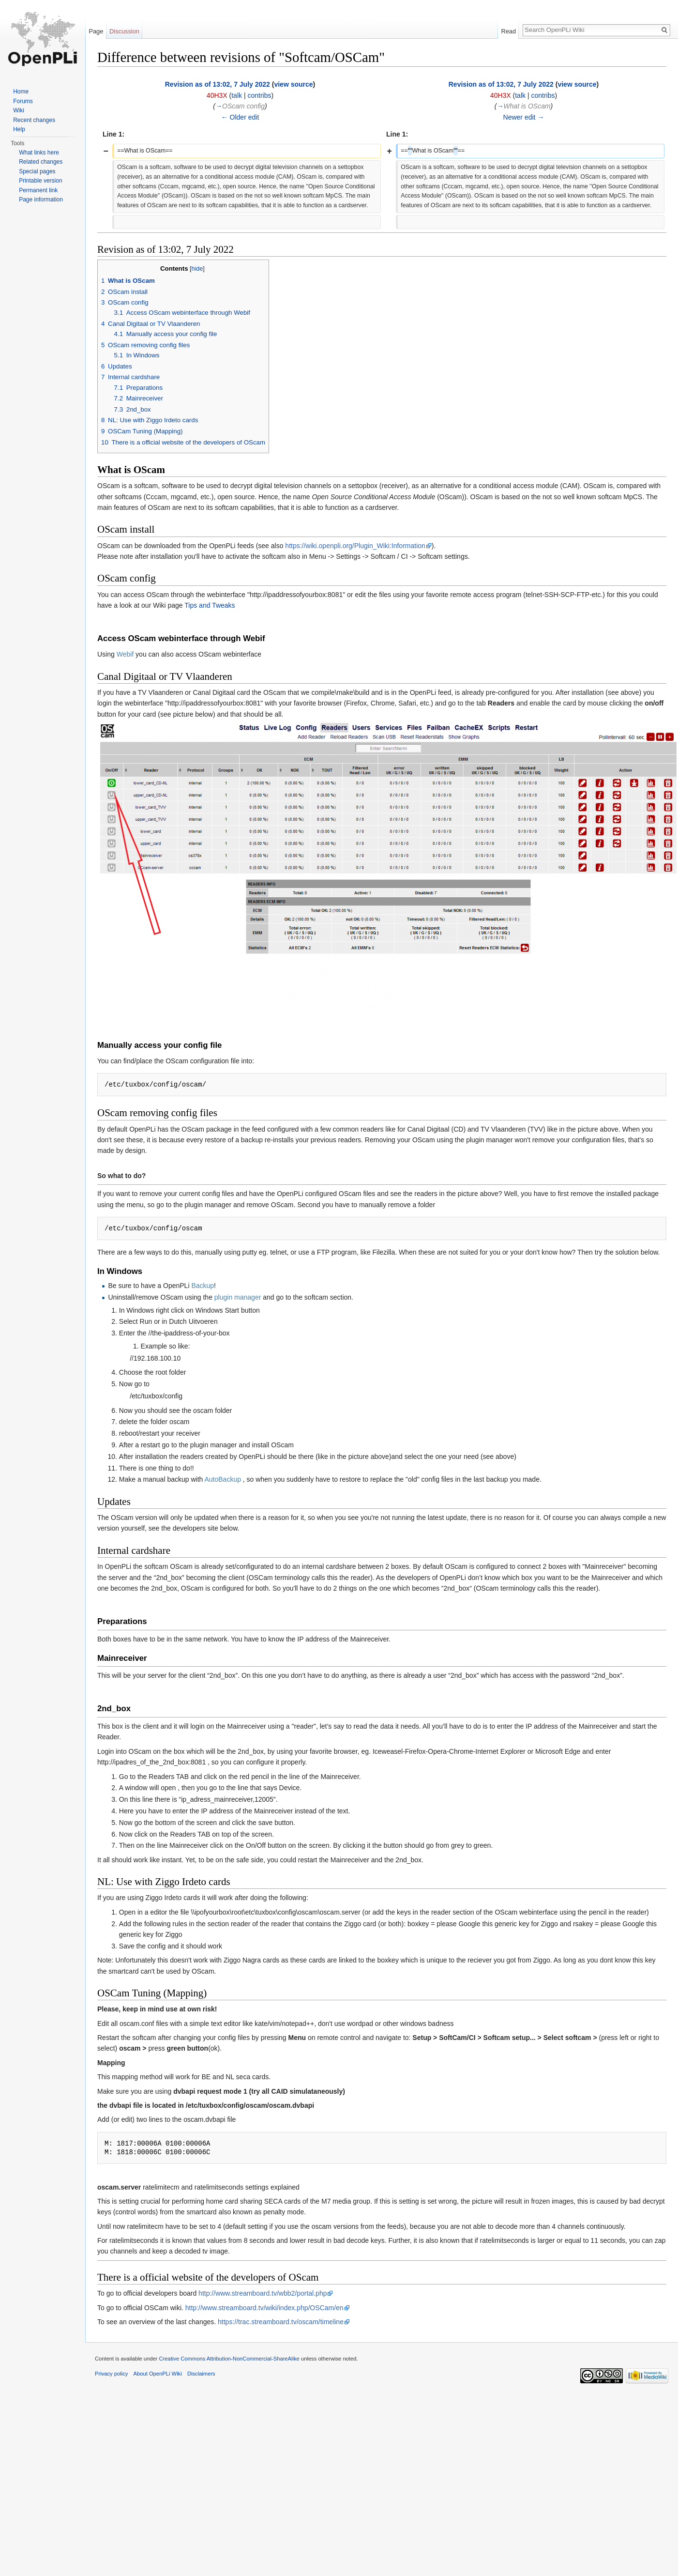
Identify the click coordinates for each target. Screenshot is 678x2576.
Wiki (18, 110)
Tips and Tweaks (209, 605)
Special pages (37, 171)
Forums (23, 101)
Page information (41, 199)
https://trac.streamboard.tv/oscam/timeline (281, 2322)
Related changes (40, 161)
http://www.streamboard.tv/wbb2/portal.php (262, 2293)
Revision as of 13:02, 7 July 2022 (217, 84)
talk (236, 95)
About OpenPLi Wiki (158, 2374)
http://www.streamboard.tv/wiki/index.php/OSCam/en (264, 2308)
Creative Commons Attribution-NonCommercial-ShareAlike (229, 2358)
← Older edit (240, 117)
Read (508, 31)
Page (96, 31)
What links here (39, 152)
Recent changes (34, 120)
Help (19, 129)
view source (293, 84)
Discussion (124, 31)
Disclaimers (201, 2374)
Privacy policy (111, 2374)
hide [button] (197, 268)
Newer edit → (523, 117)
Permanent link (38, 190)
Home (21, 91)
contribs (259, 95)
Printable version (40, 180)
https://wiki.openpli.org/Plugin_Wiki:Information (355, 546)
